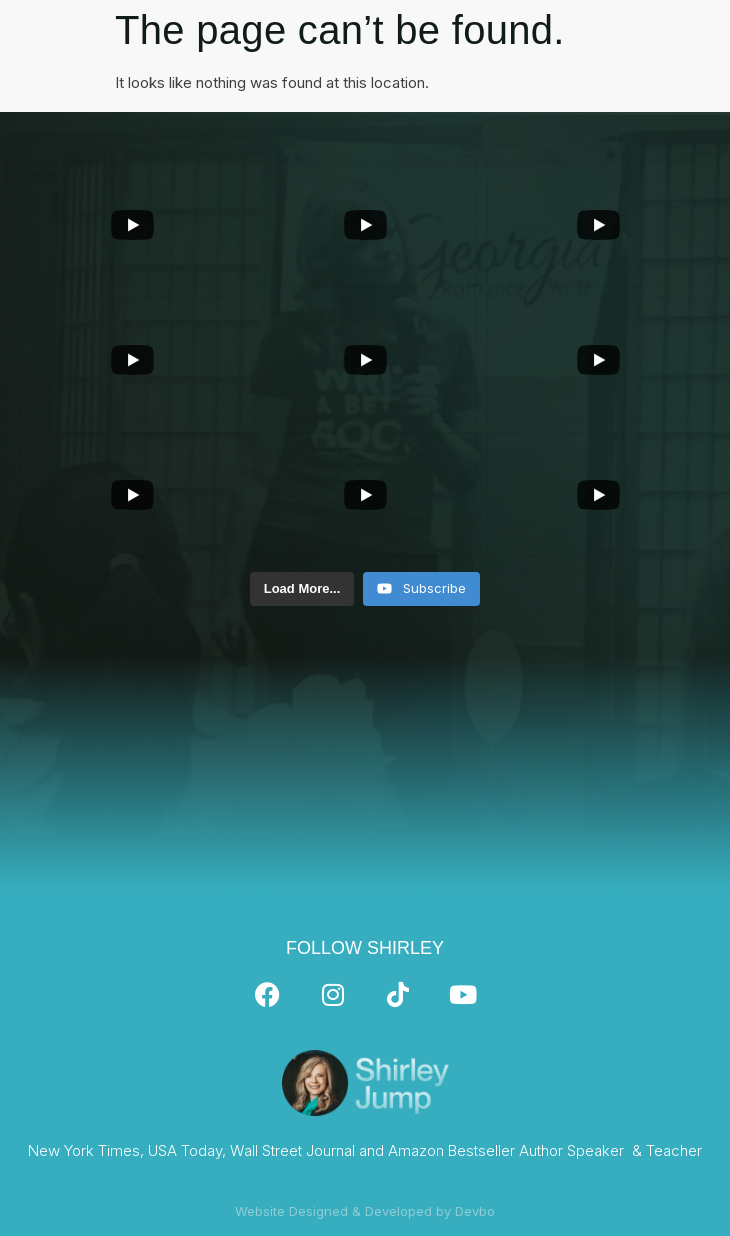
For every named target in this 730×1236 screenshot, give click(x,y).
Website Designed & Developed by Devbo (365, 1211)
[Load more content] (302, 589)
